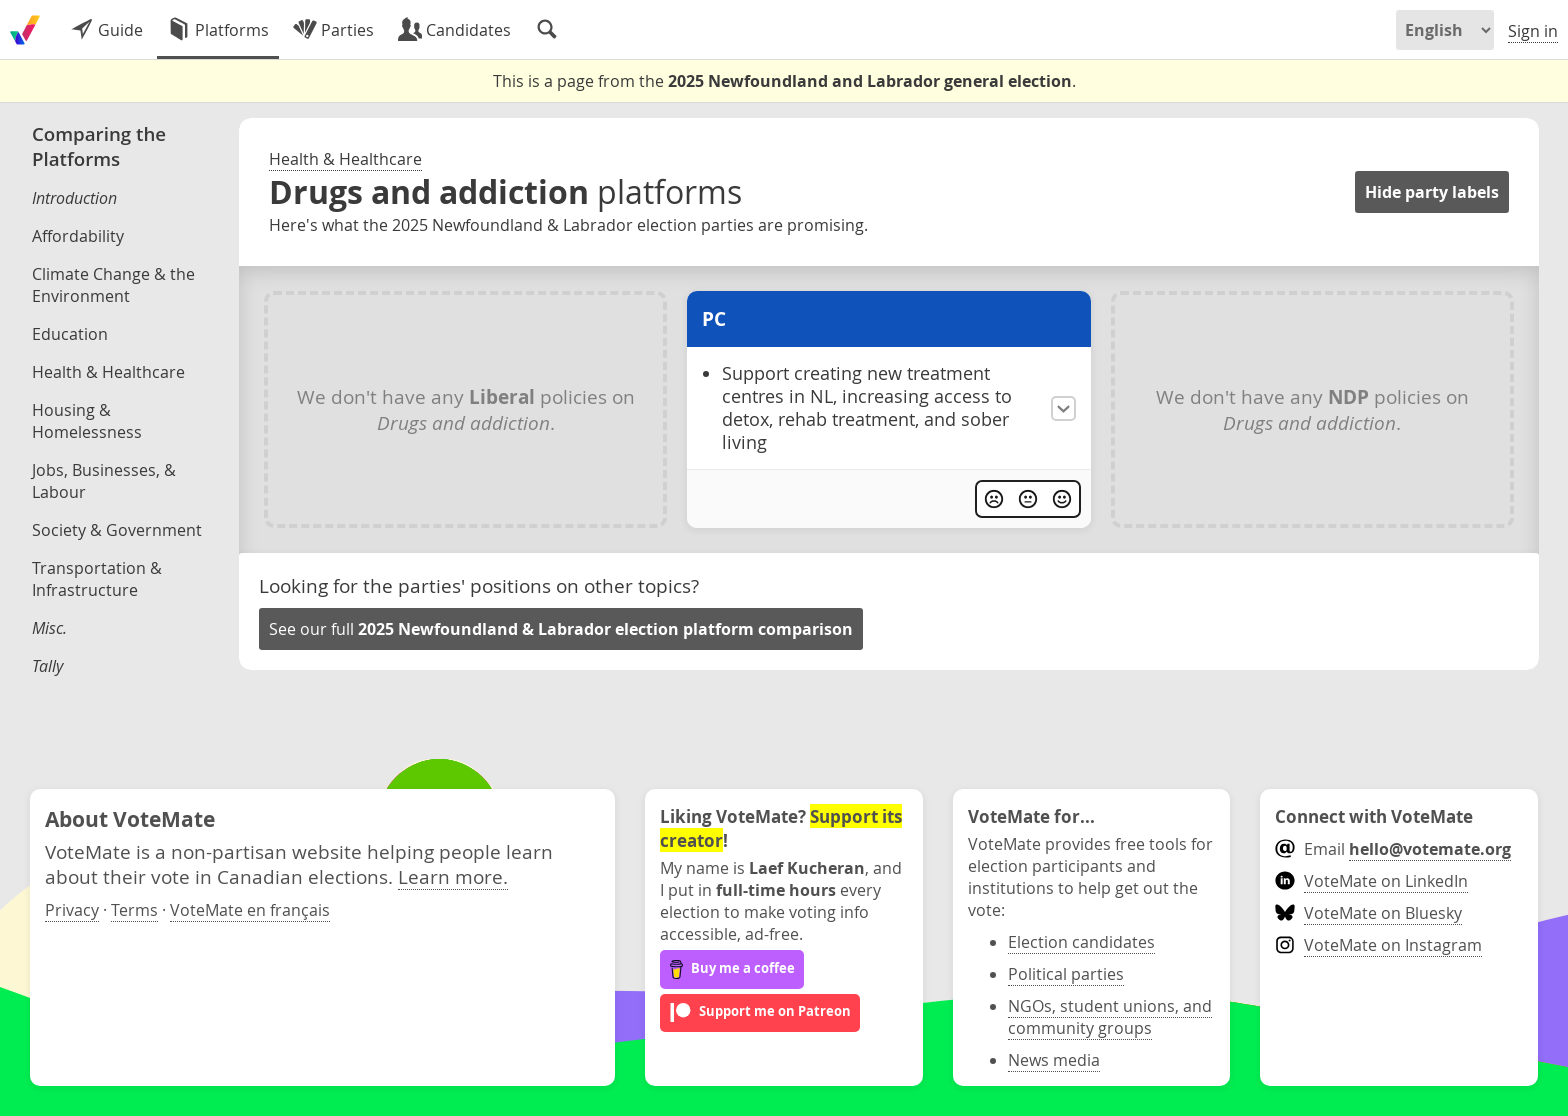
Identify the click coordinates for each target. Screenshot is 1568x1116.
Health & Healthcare (345, 159)
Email (1392, 849)
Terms (134, 910)
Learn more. (453, 876)
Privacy (72, 910)
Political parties (1066, 974)
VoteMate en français (250, 910)
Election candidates (1081, 942)
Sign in (1533, 31)
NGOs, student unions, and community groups (1110, 1017)
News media (1054, 1060)
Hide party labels (1432, 192)
